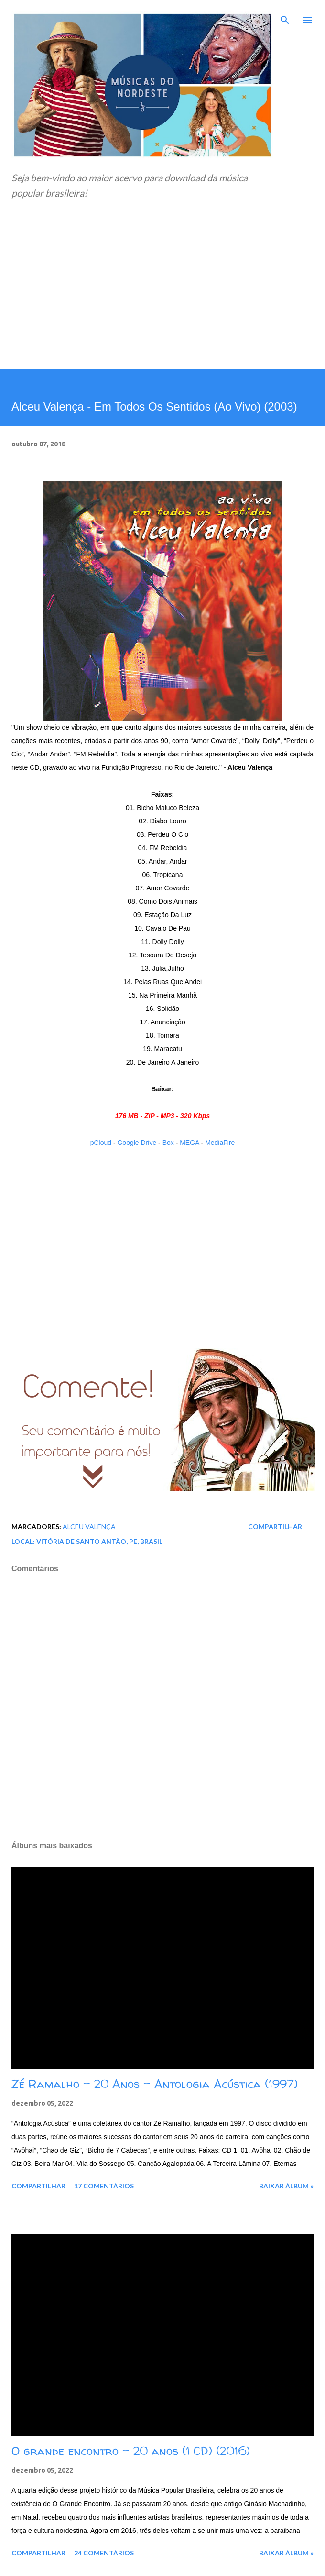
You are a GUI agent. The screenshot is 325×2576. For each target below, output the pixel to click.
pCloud (100, 1142)
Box (168, 1142)
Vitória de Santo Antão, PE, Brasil (99, 1541)
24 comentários (104, 2553)
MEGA (189, 1142)
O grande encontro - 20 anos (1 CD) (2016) (130, 2451)
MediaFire (220, 1142)
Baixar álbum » (286, 2186)
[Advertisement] (162, 297)
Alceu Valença (89, 1526)
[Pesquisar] (285, 17)
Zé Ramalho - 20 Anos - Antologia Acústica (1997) (154, 2084)
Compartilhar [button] (275, 1526)
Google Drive (136, 1142)
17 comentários (104, 2186)
